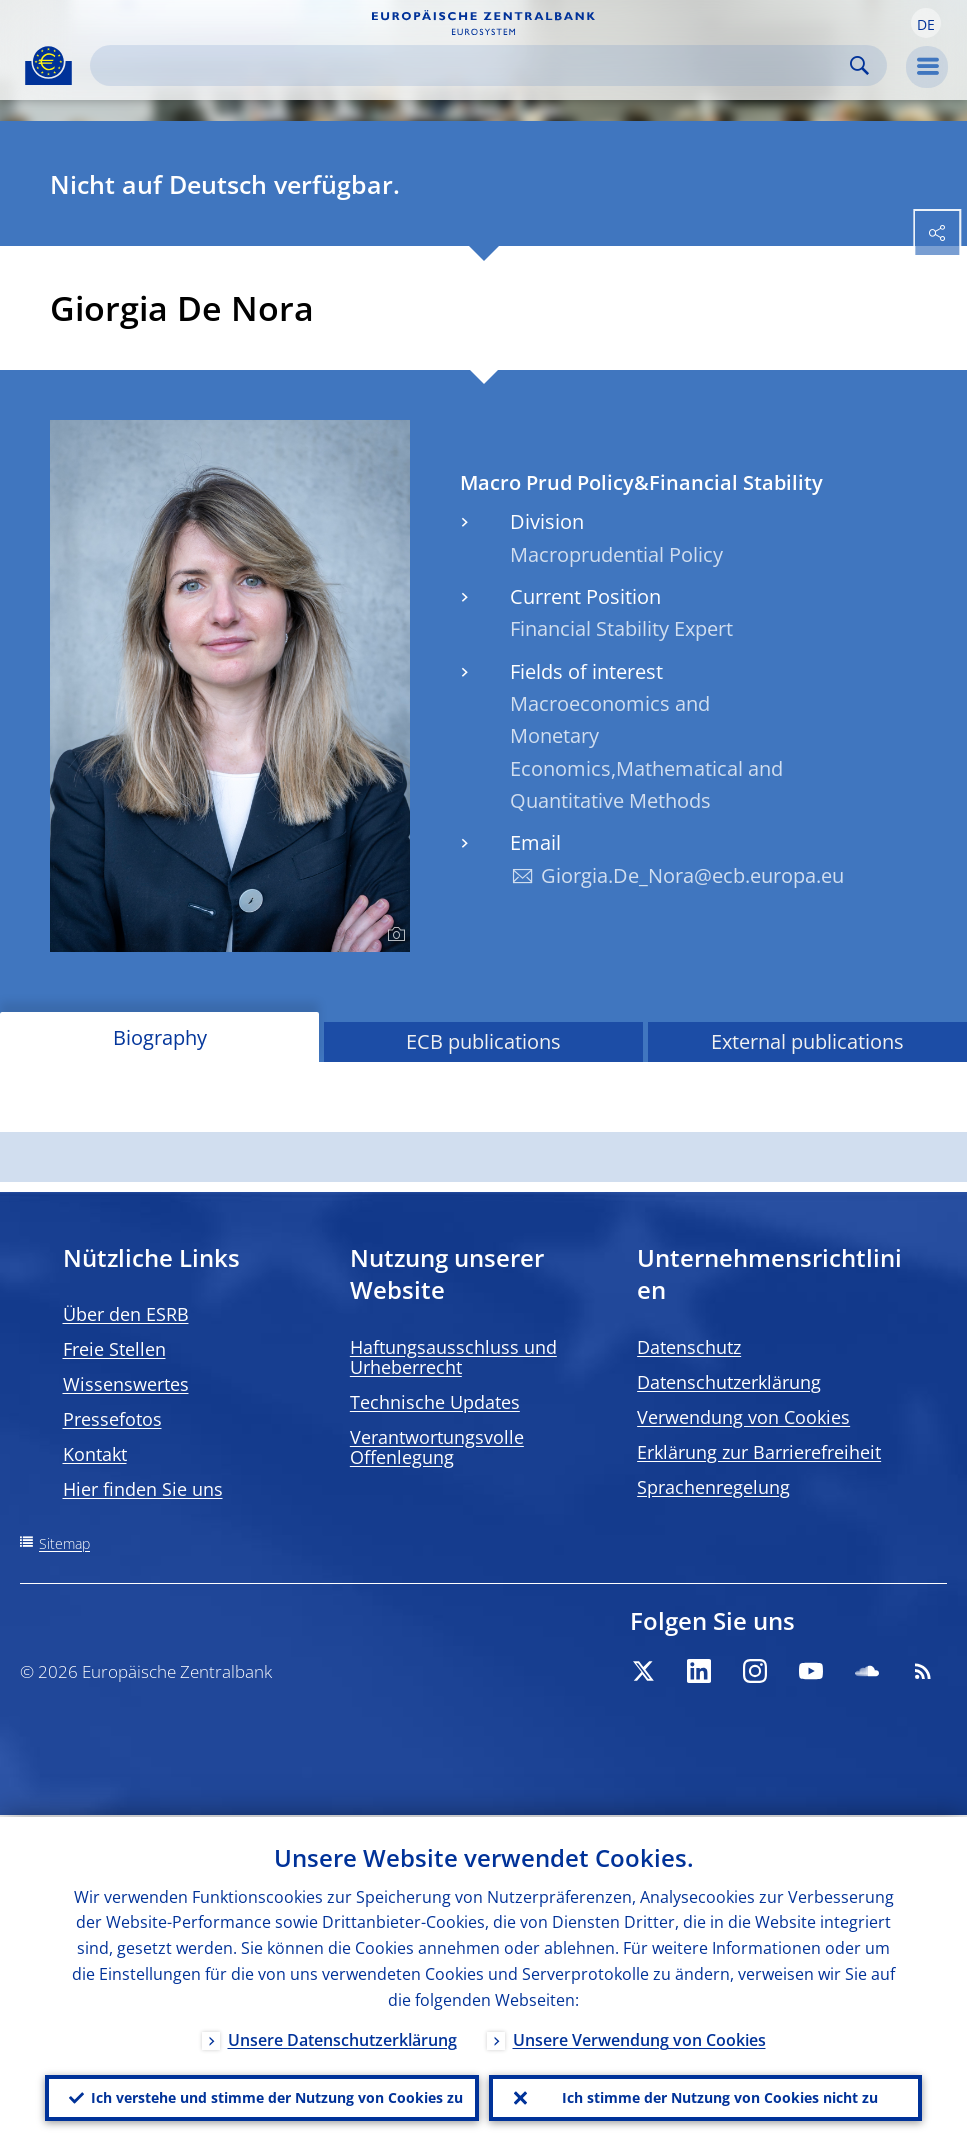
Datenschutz (689, 1347)
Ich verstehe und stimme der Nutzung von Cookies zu (277, 2096)
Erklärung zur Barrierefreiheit (759, 1452)
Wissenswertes (126, 1384)
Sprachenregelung (713, 1487)
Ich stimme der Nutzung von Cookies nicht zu (720, 2096)
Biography (160, 1037)
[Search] (472, 65)
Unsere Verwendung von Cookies (639, 2038)
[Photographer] (393, 935)
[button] (926, 23)
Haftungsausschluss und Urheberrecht (453, 1357)
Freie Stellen (114, 1349)
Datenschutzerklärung (729, 1382)
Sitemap (64, 1543)
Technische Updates (435, 1402)
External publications (807, 1041)
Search (859, 65)
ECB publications (483, 1041)
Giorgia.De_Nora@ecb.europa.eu (692, 875)
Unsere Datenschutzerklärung (342, 2038)
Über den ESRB (126, 1314)
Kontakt (95, 1454)
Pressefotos (112, 1419)
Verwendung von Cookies (743, 1417)
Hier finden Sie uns (143, 1489)
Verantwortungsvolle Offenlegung (437, 1447)
